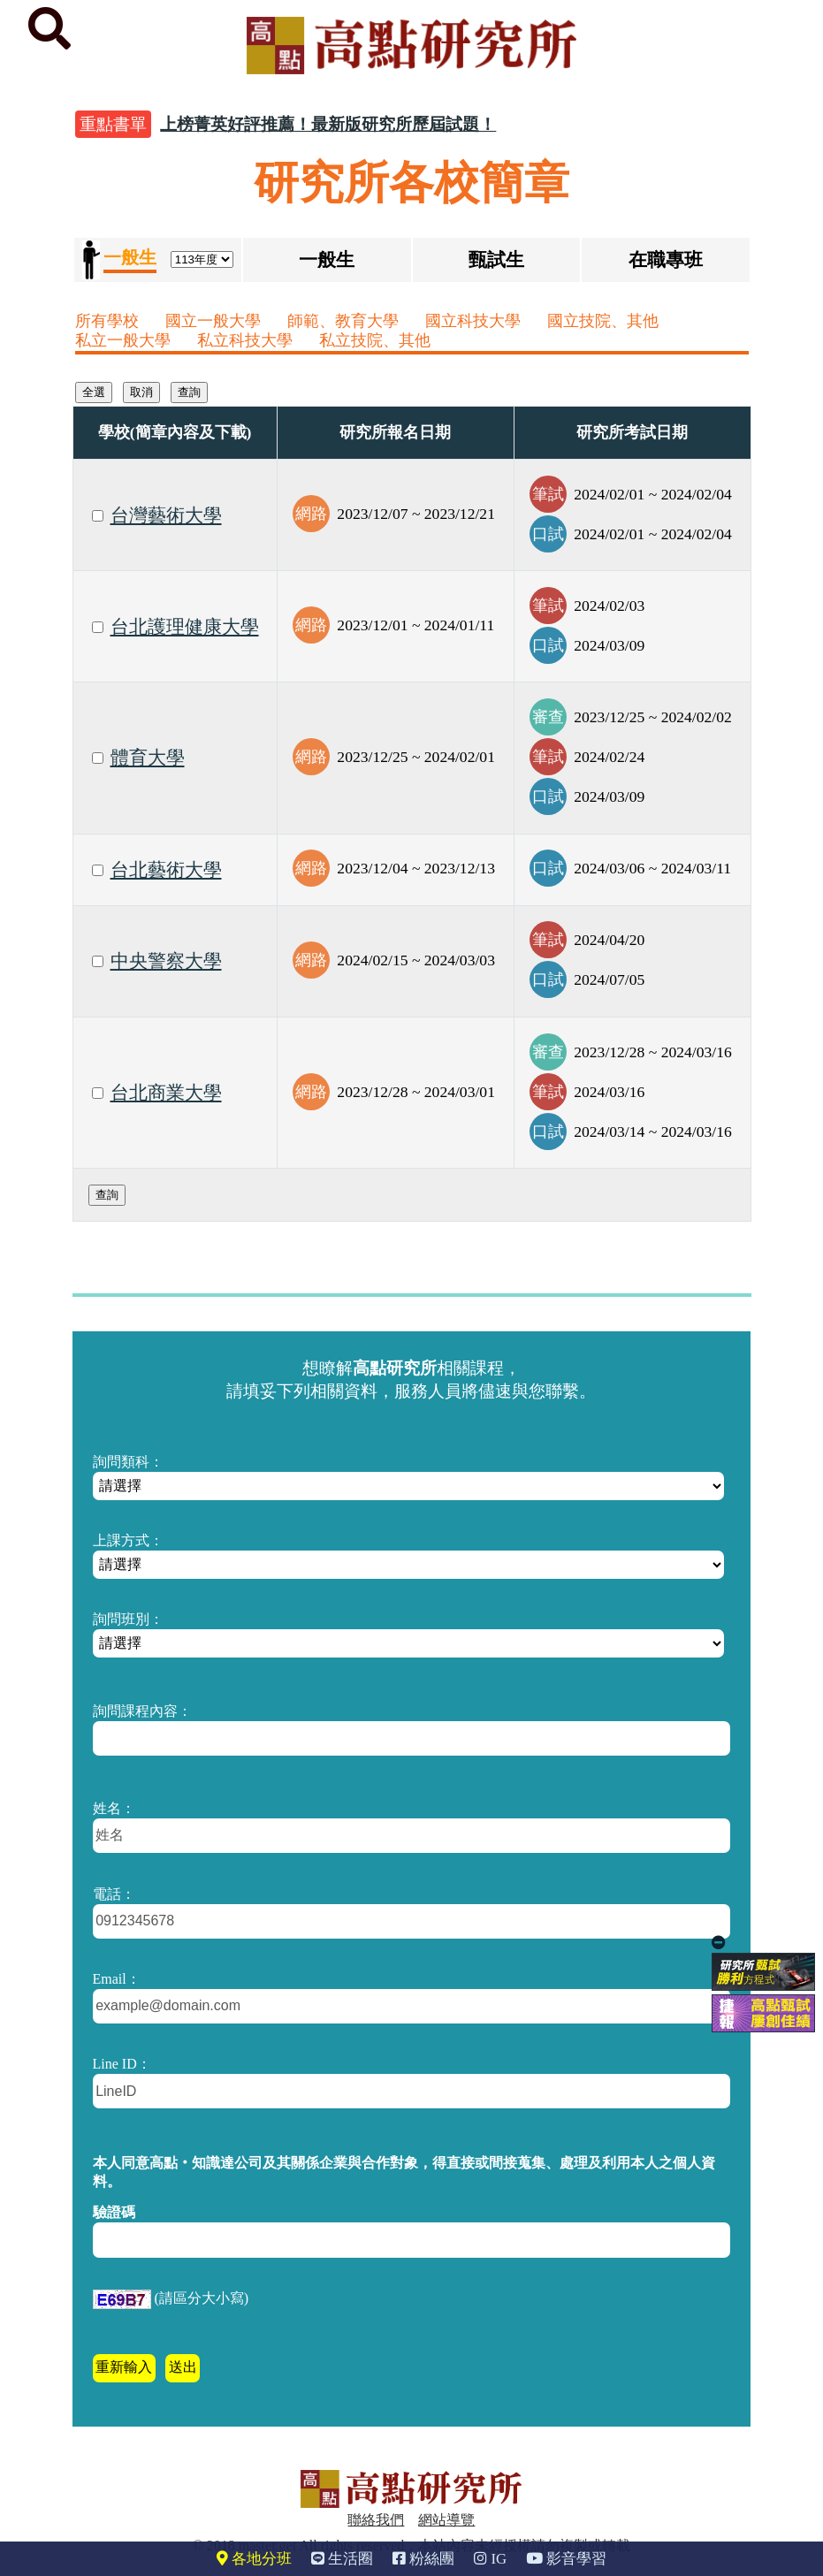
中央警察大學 (166, 961)
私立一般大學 (123, 340)
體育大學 (147, 757)
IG (490, 2558)
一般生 (326, 259)
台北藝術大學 (166, 869)
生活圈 (342, 2558)
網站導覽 (446, 2519)
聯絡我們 (375, 2519)
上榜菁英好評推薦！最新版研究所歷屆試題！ (328, 124)
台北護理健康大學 (184, 626)
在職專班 (666, 259)
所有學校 (107, 321)
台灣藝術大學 (166, 515)
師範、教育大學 (343, 321)
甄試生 (496, 259)
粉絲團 (423, 2558)
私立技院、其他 (375, 340)
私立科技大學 (245, 340)
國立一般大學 (213, 321)
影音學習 (566, 2558)
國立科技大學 (473, 321)
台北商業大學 (166, 1092)
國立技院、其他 (603, 321)
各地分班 (254, 2558)
